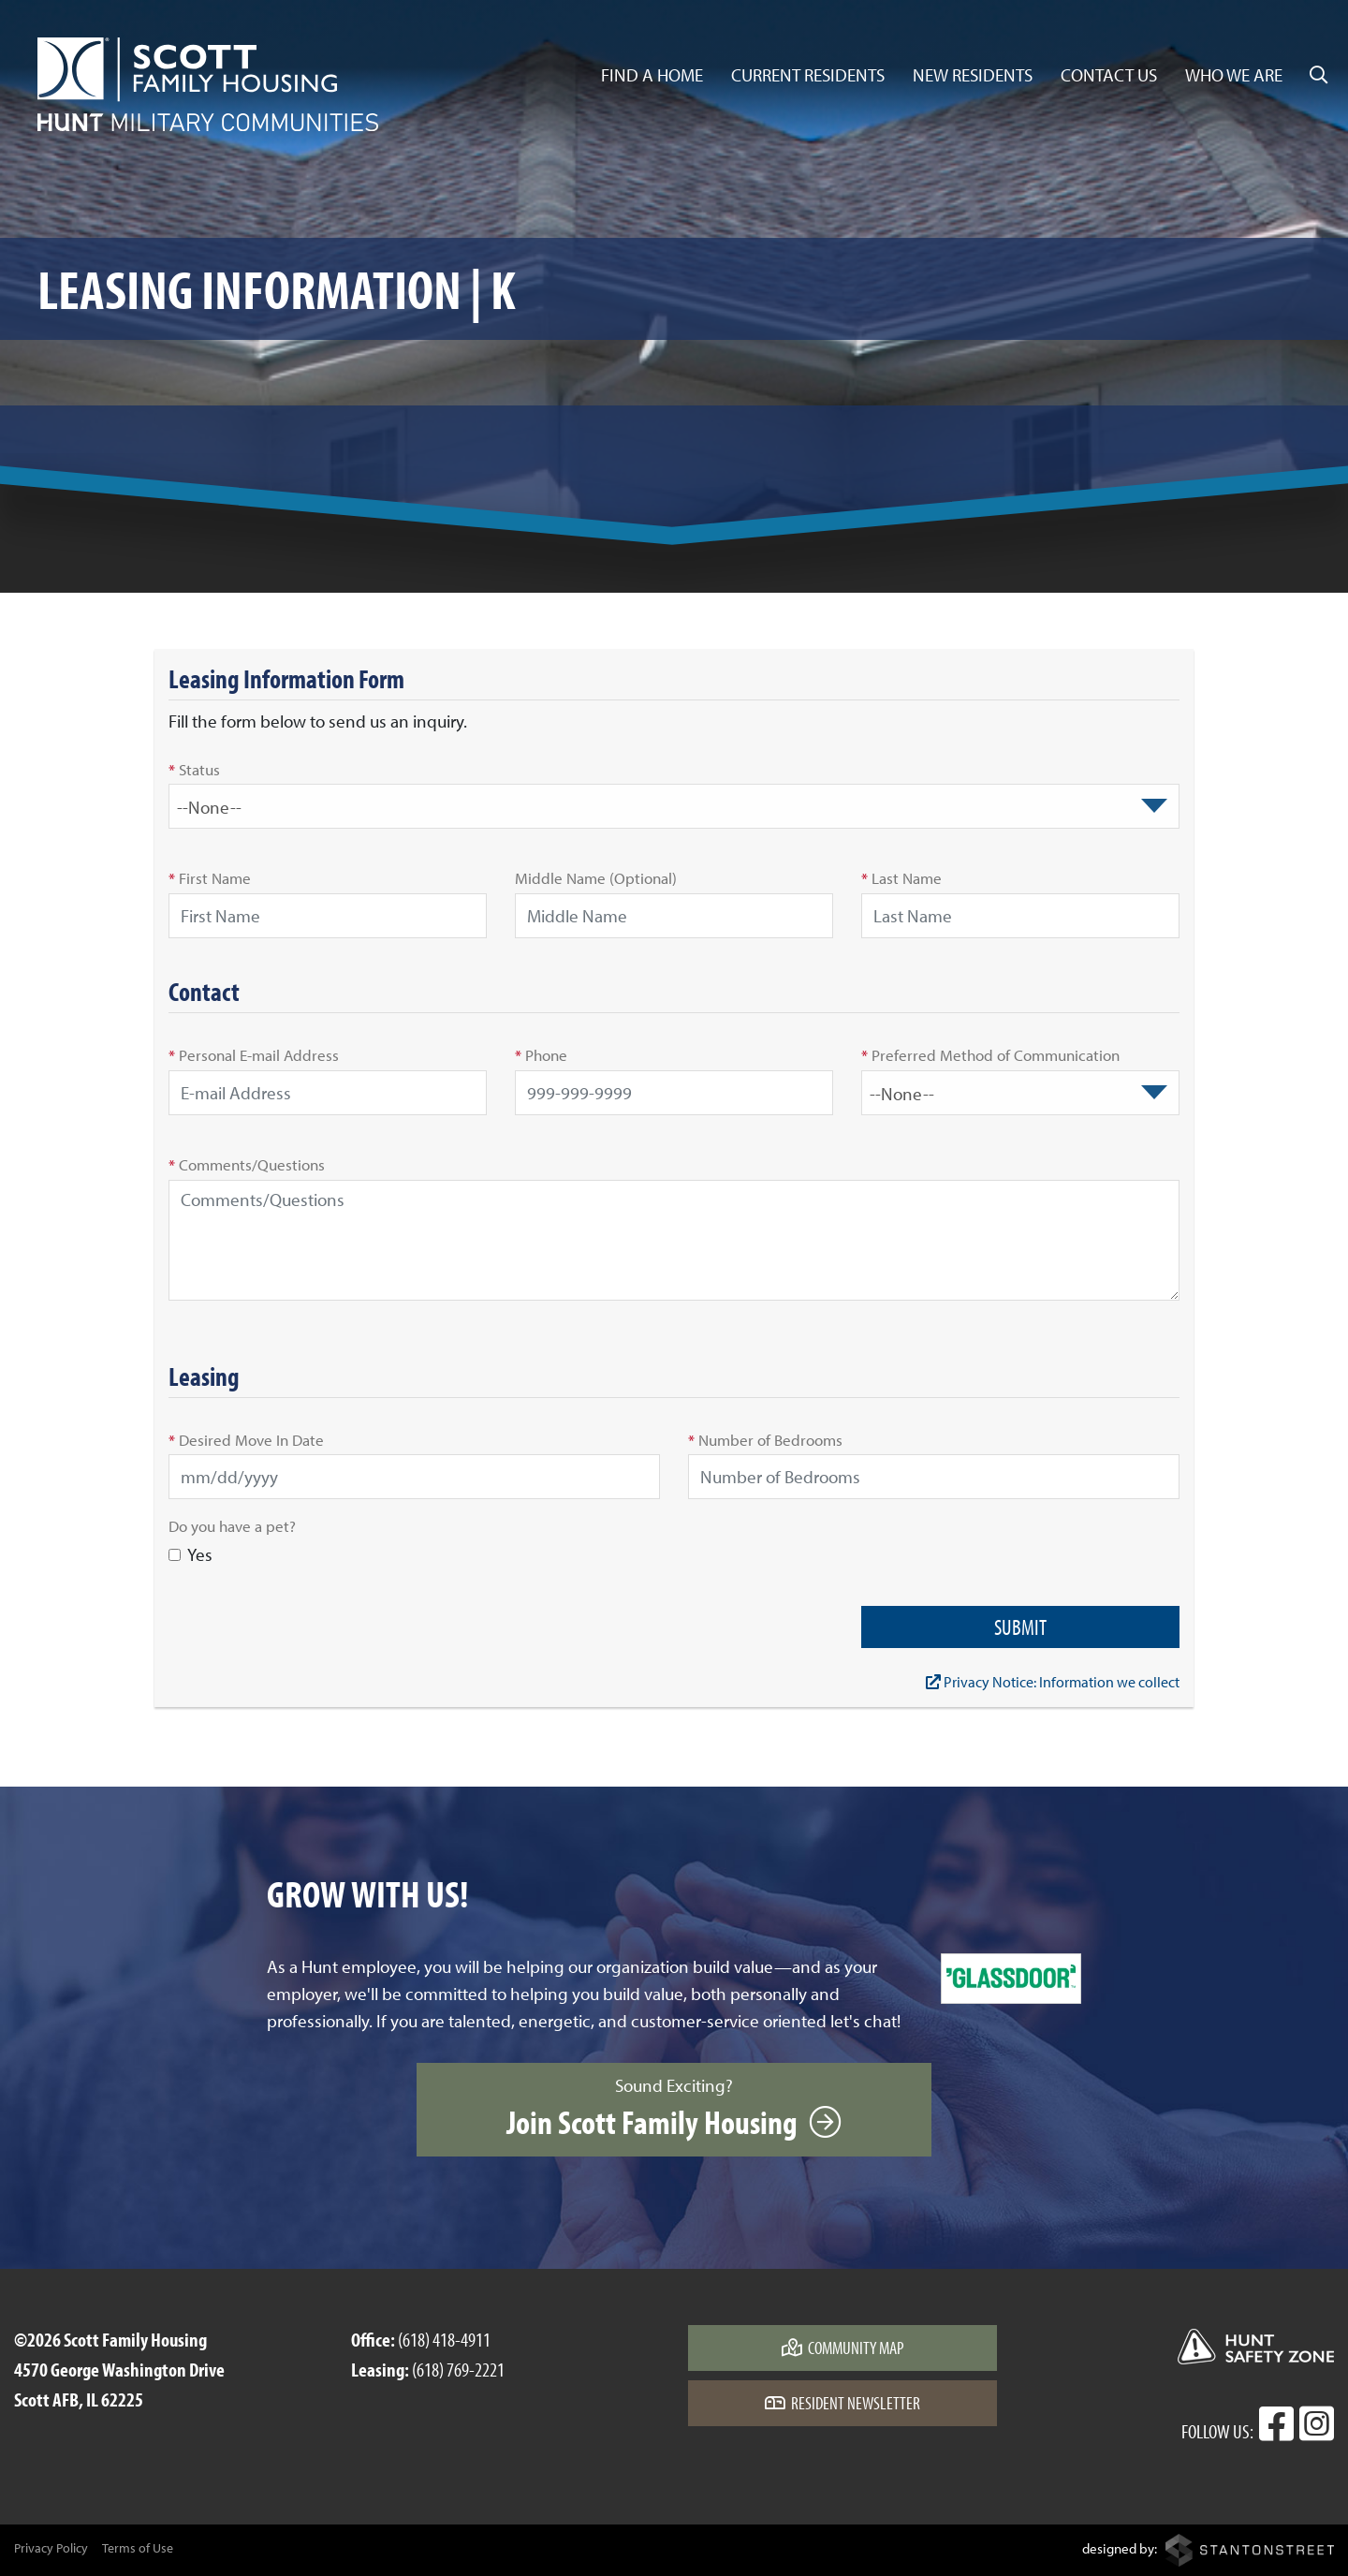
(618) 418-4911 (444, 2339)
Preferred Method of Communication (990, 1054)
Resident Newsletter (842, 2403)
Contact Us (1109, 75)
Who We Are (1233, 75)
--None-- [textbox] (209, 807)
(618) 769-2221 (458, 2369)
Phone (541, 1054)
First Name (209, 877)
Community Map (843, 2347)
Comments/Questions (246, 1164)
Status (194, 768)
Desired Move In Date (246, 1439)
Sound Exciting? (674, 2108)
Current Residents (808, 75)
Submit (1020, 1627)
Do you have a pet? (232, 1525)
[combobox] (674, 806)
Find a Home (652, 75)
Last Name (901, 877)
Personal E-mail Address (253, 1054)
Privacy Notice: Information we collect (1053, 1681)
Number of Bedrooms (765, 1439)
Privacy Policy (51, 2547)
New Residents (973, 75)
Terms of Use (137, 2547)
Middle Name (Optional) (596, 877)
